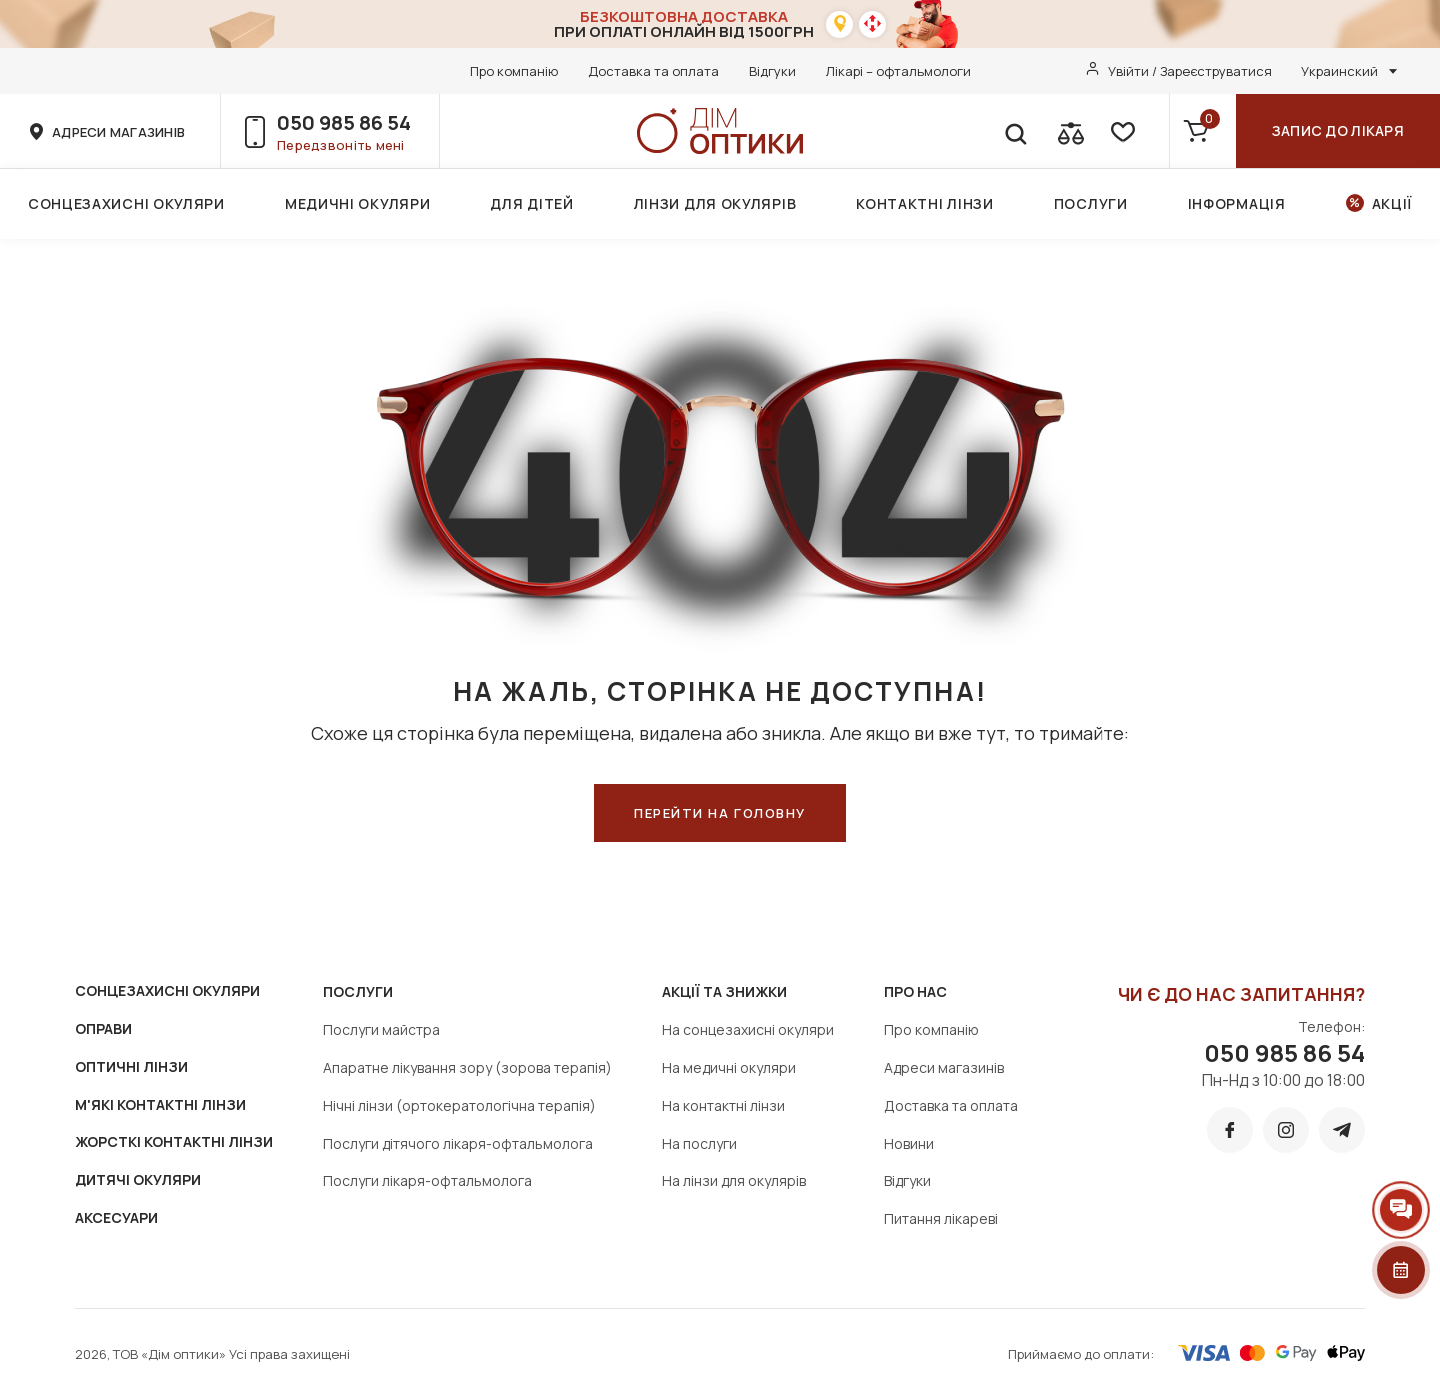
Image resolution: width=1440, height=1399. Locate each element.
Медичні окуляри (358, 203)
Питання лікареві (941, 1218)
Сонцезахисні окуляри (126, 203)
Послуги (1091, 203)
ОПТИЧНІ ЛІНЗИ (131, 1066)
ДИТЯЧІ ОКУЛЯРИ (138, 1179)
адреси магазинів (118, 132)
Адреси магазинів (944, 1067)
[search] (1015, 131)
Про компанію (514, 71)
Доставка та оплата (653, 71)
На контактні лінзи (723, 1105)
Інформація (1237, 203)
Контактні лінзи (925, 203)
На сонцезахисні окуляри (748, 1029)
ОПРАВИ (103, 1028)
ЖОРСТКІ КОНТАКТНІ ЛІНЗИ (174, 1141)
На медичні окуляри (729, 1067)
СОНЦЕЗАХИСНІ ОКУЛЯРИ (167, 990)
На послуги (699, 1143)
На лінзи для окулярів (734, 1180)
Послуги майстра (381, 1029)
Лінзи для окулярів (715, 203)
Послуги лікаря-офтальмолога (427, 1180)
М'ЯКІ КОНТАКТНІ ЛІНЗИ (160, 1104)
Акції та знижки (724, 991)
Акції (1392, 203)
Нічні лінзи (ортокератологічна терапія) (459, 1105)
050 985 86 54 (344, 122)
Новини (909, 1143)
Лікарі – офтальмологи (898, 71)
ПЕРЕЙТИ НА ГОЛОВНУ (720, 813)
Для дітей (531, 203)
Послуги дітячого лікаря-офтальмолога (458, 1143)
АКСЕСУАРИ (116, 1217)
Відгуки (772, 71)
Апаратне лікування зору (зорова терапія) (467, 1067)
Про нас (915, 991)
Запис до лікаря (1338, 130)
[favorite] (1121, 131)
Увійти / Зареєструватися (1190, 71)
